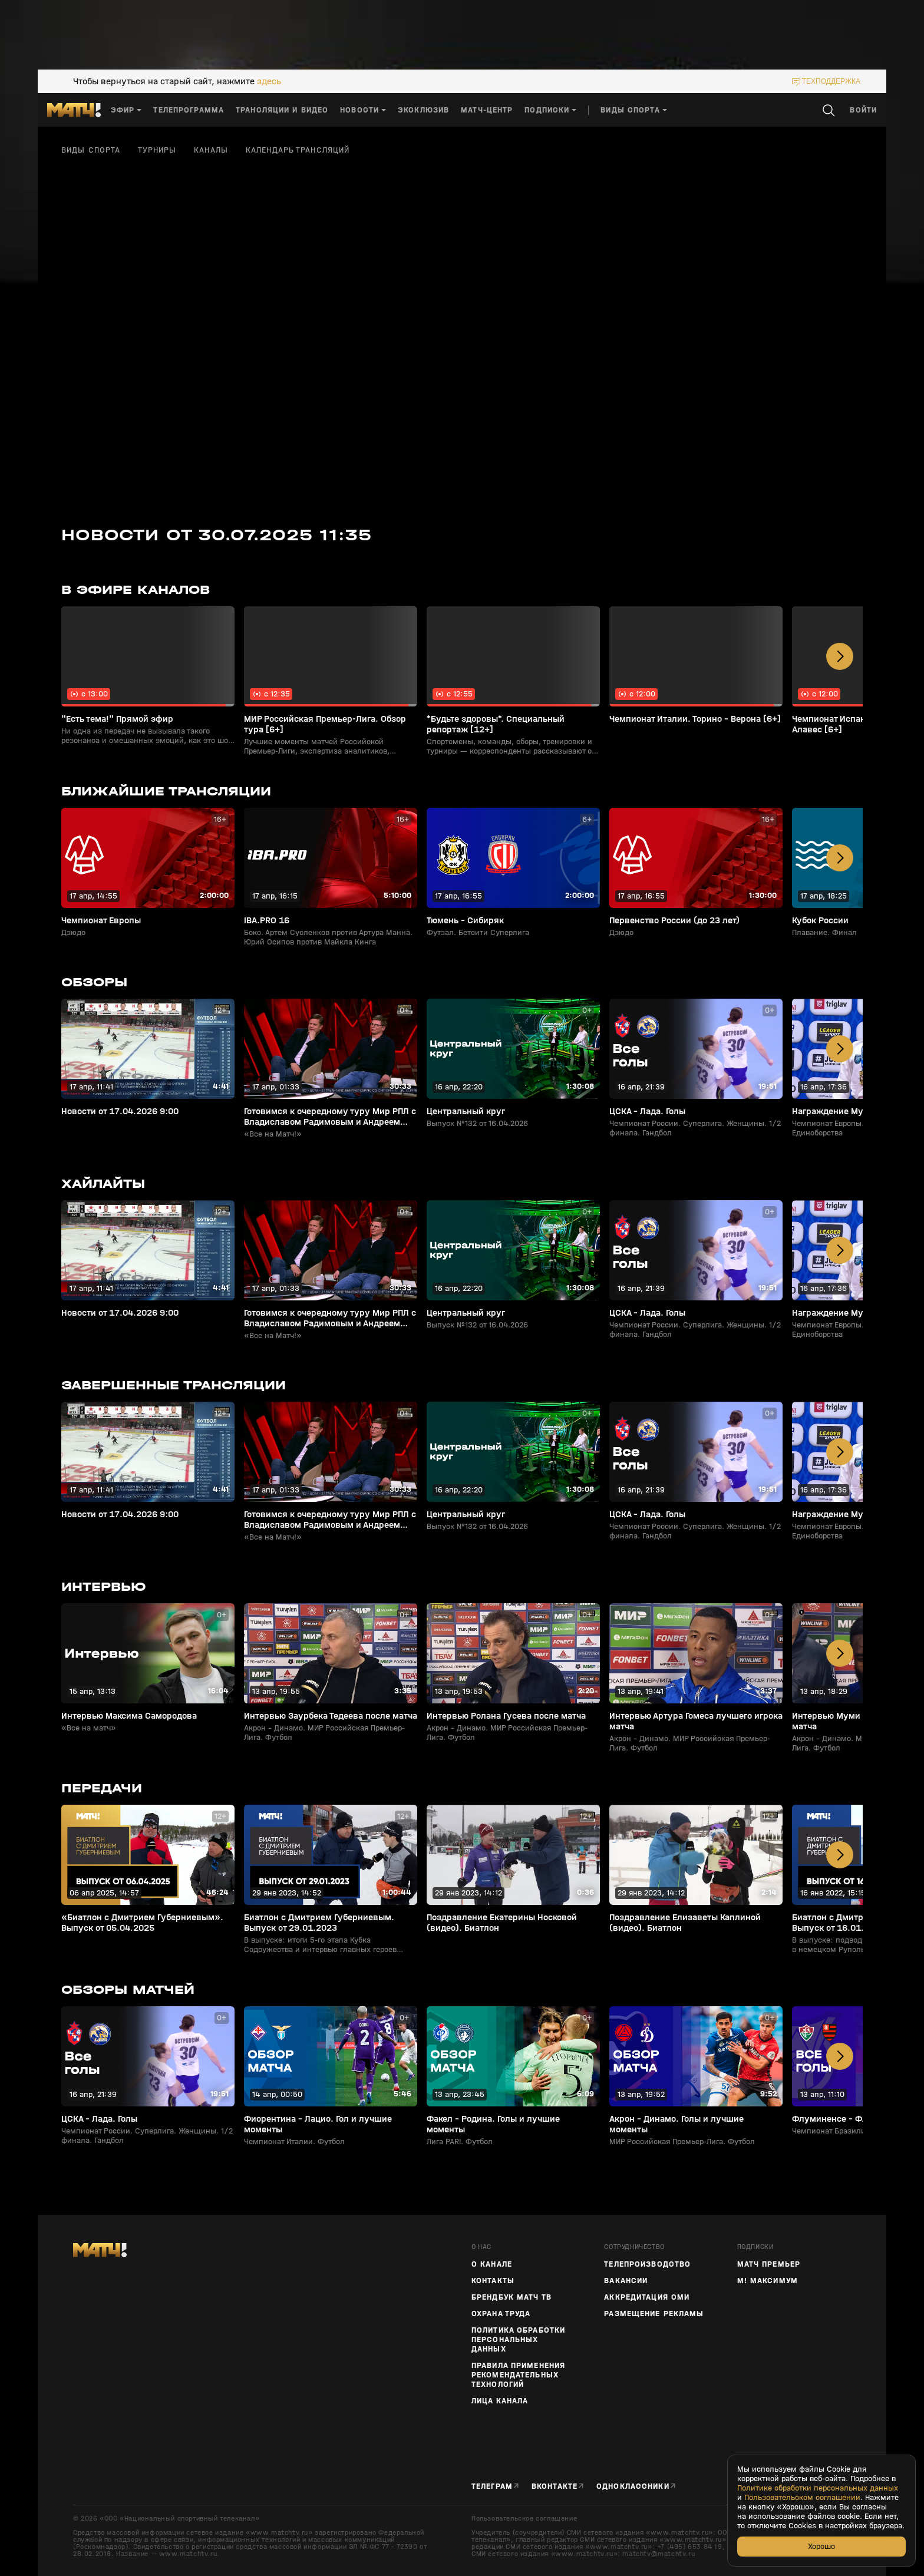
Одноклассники (632, 2486)
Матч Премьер (768, 2264)
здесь (269, 81)
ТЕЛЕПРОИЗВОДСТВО (647, 2264)
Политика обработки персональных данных (518, 2340)
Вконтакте (555, 2486)
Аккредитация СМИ (646, 2297)
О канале (491, 2264)
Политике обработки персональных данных (817, 2488)
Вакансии (626, 2281)
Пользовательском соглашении (802, 2497)
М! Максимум (767, 2281)
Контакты (492, 2281)
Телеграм (492, 2486)
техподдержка (831, 81)
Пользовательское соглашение (524, 2518)
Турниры (157, 150)
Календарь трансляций (297, 150)
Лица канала (499, 2401)
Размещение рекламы (654, 2314)
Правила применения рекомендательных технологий (518, 2375)
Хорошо (821, 2546)
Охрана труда (500, 2314)
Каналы (211, 150)
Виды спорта (90, 150)
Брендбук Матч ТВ (511, 2297)
